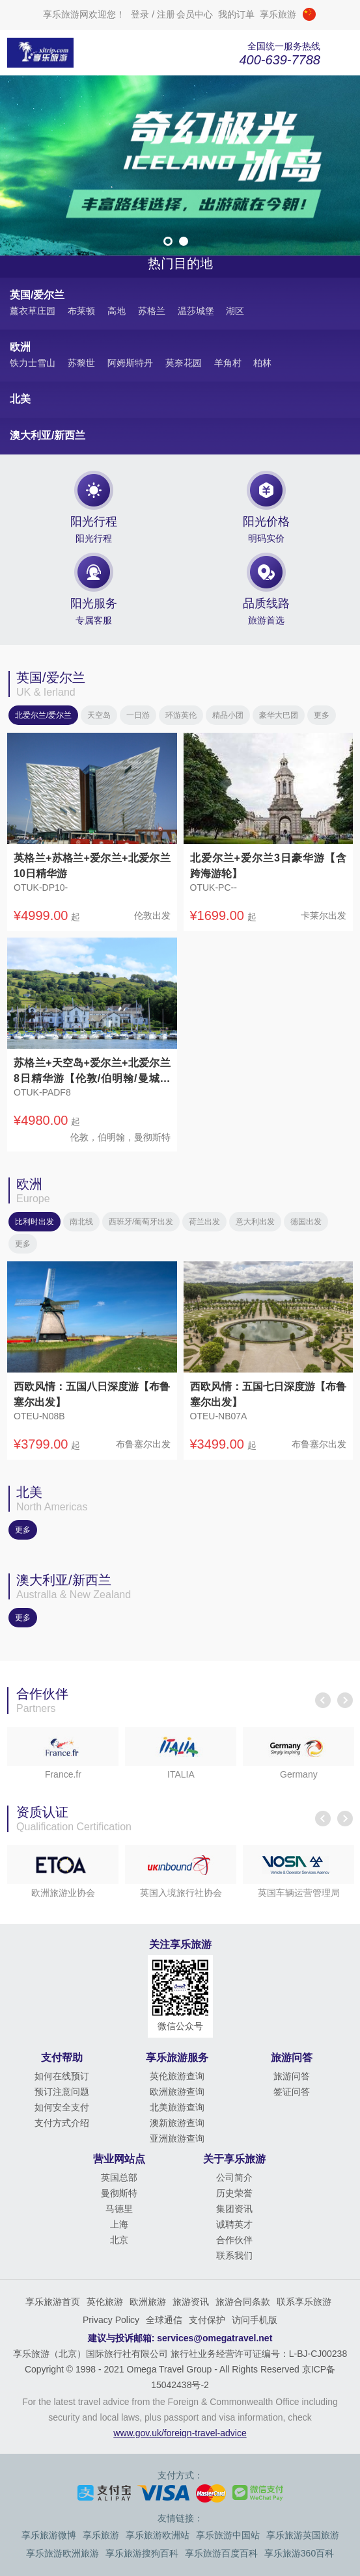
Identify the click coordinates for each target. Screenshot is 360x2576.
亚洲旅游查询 (177, 2138)
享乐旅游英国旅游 (302, 2535)
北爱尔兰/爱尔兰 (43, 715)
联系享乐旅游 (304, 2301)
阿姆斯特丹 (130, 363)
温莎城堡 (196, 311)
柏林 (262, 363)
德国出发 (306, 1221)
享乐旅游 (101, 2535)
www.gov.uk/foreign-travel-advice (179, 2433)
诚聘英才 (234, 2224)
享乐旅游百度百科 (221, 2553)
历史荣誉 (234, 2193)
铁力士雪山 (32, 363)
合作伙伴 (234, 2240)
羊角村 (228, 363)
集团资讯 (234, 2208)
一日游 (138, 715)
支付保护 (207, 2320)
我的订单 (236, 14)
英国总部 (119, 2177)
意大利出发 (255, 1221)
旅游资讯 (191, 2301)
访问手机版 (254, 2320)
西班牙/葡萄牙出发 (141, 1221)
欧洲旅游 (148, 2301)
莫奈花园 (183, 363)
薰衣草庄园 (32, 311)
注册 (166, 14)
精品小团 (227, 715)
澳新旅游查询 (177, 2123)
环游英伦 (181, 715)
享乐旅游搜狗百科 (141, 2553)
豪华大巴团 (278, 715)
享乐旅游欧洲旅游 (62, 2553)
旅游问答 (291, 2076)
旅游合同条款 (242, 2301)
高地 (116, 311)
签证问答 (291, 2091)
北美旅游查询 (177, 2107)
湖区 (235, 311)
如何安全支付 (62, 2107)
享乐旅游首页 (52, 2301)
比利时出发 (34, 1221)
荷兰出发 (204, 1221)
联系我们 (234, 2255)
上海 (119, 2224)
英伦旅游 (105, 2301)
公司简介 (234, 2177)
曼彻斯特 (119, 2193)
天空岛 (99, 715)
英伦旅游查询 (177, 2076)
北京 (119, 2240)
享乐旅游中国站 (228, 2535)
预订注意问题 (62, 2091)
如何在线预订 (62, 2076)
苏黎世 (81, 363)
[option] (180, 165)
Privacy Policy (111, 2320)
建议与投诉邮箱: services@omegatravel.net (180, 2338)
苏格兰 (151, 311)
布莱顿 (81, 311)
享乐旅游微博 (48, 2535)
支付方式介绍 (62, 2123)
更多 (321, 715)
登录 (140, 14)
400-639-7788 (279, 60)
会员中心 (194, 14)
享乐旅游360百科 (299, 2553)
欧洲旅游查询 (177, 2091)
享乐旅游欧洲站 (157, 2535)
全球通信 (164, 2320)
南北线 (81, 1221)
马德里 (119, 2208)
